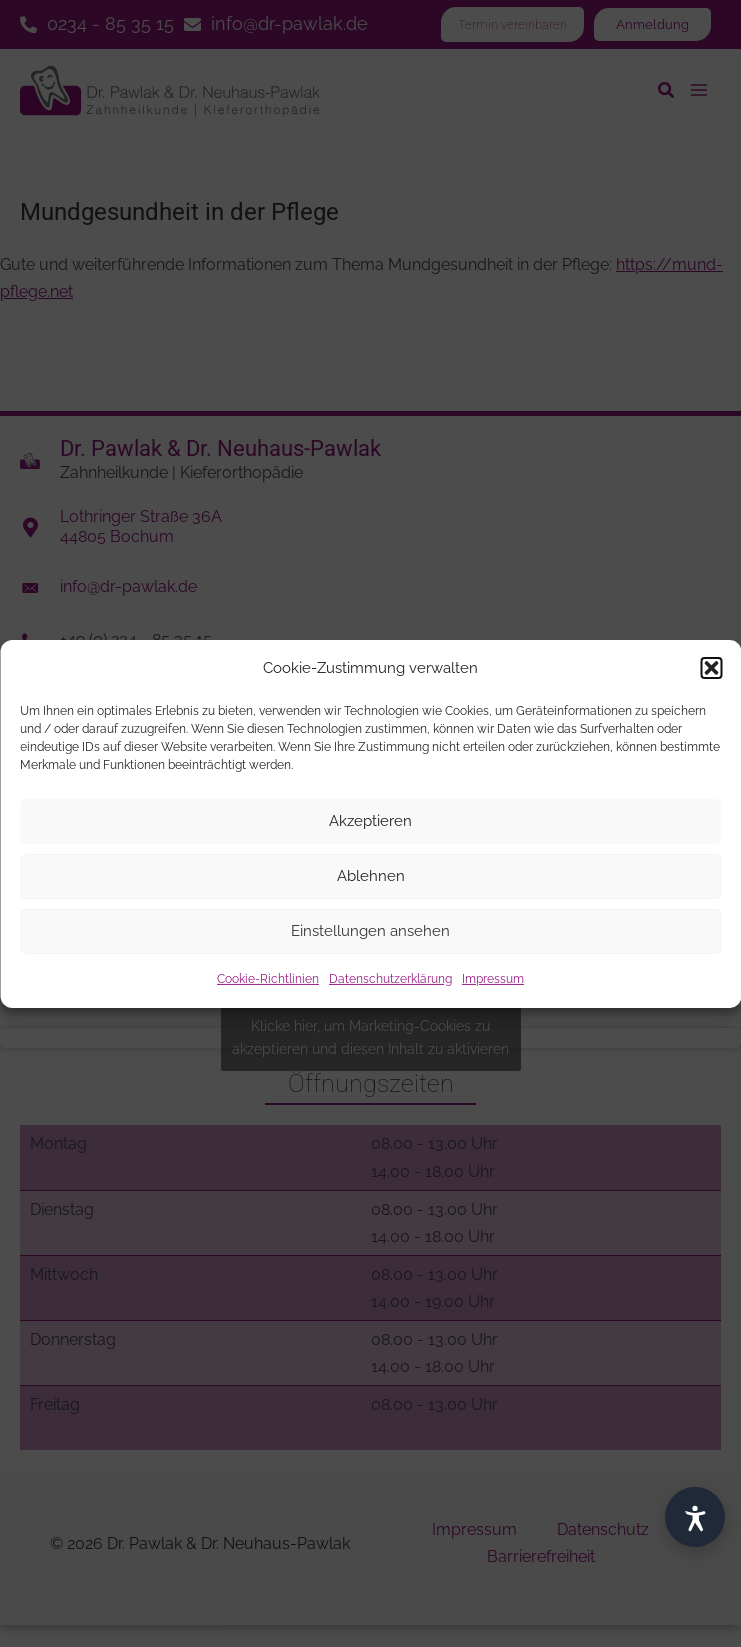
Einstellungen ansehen (370, 931)
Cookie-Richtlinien (268, 979)
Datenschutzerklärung (390, 979)
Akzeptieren (370, 821)
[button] (711, 668)
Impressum (493, 979)
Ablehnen (371, 876)
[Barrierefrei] (695, 1517)
